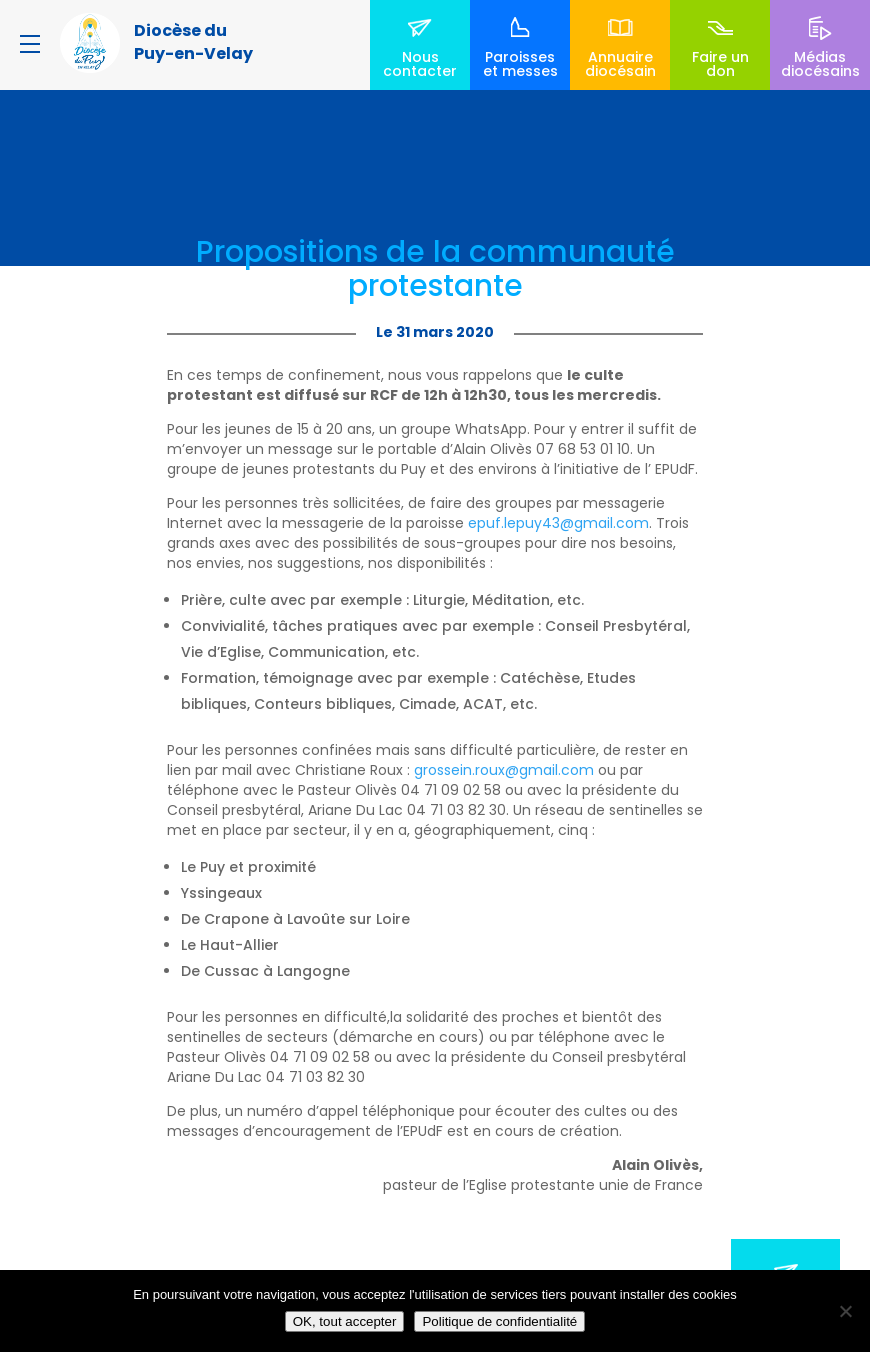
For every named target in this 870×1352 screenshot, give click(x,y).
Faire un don (720, 64)
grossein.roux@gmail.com (504, 770)
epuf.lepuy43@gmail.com (558, 523)
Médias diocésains (820, 64)
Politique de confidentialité (499, 1321)
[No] (845, 1311)
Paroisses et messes (520, 64)
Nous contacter (420, 64)
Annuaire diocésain (620, 64)
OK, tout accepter (345, 1321)
